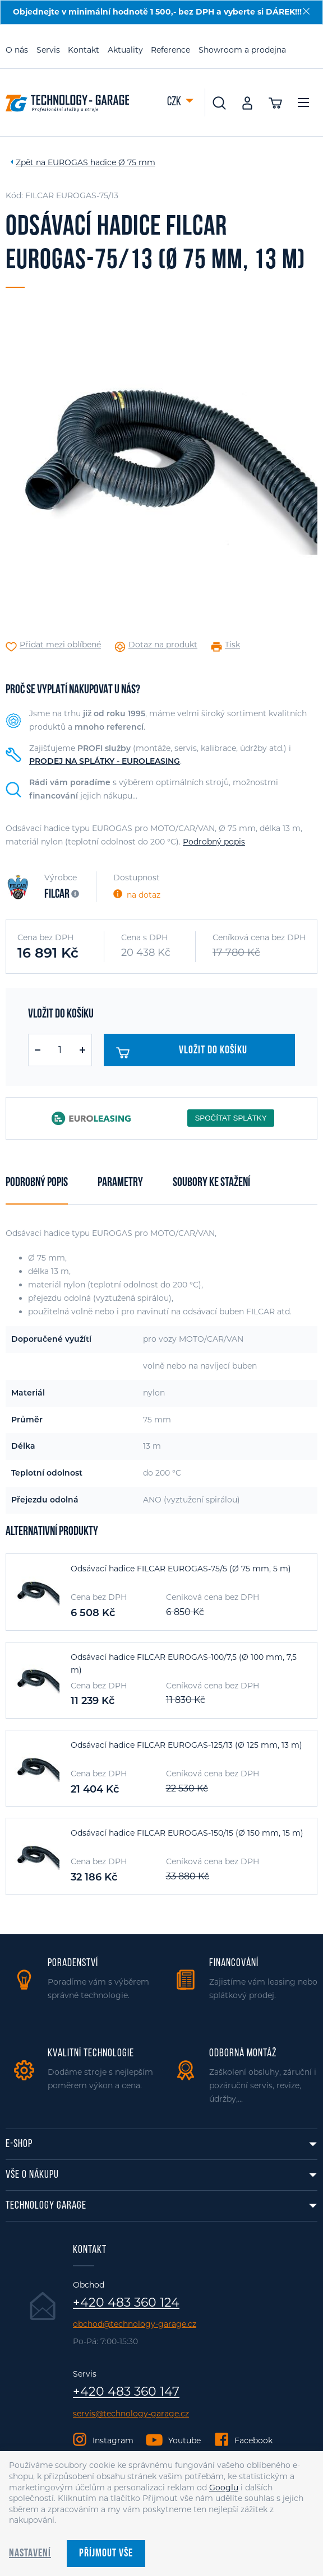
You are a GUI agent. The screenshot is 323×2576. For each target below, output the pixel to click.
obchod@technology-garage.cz (134, 2324)
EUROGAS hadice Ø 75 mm (101, 162)
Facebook (253, 2440)
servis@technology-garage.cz (131, 2414)
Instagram (113, 2440)
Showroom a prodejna (242, 50)
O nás (17, 50)
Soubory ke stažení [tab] (211, 1183)
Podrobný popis (214, 842)
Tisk (232, 645)
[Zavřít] (306, 11)
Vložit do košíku (182, 1053)
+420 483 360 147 (126, 2391)
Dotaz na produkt (162, 645)
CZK (175, 102)
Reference (170, 50)
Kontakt (83, 50)
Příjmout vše (106, 2553)
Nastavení (30, 2553)
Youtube (184, 2440)
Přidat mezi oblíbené (60, 645)
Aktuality (125, 50)
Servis (48, 50)
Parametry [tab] (120, 1183)
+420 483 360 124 (126, 2302)
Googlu (223, 2487)
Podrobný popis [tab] (37, 1183)
